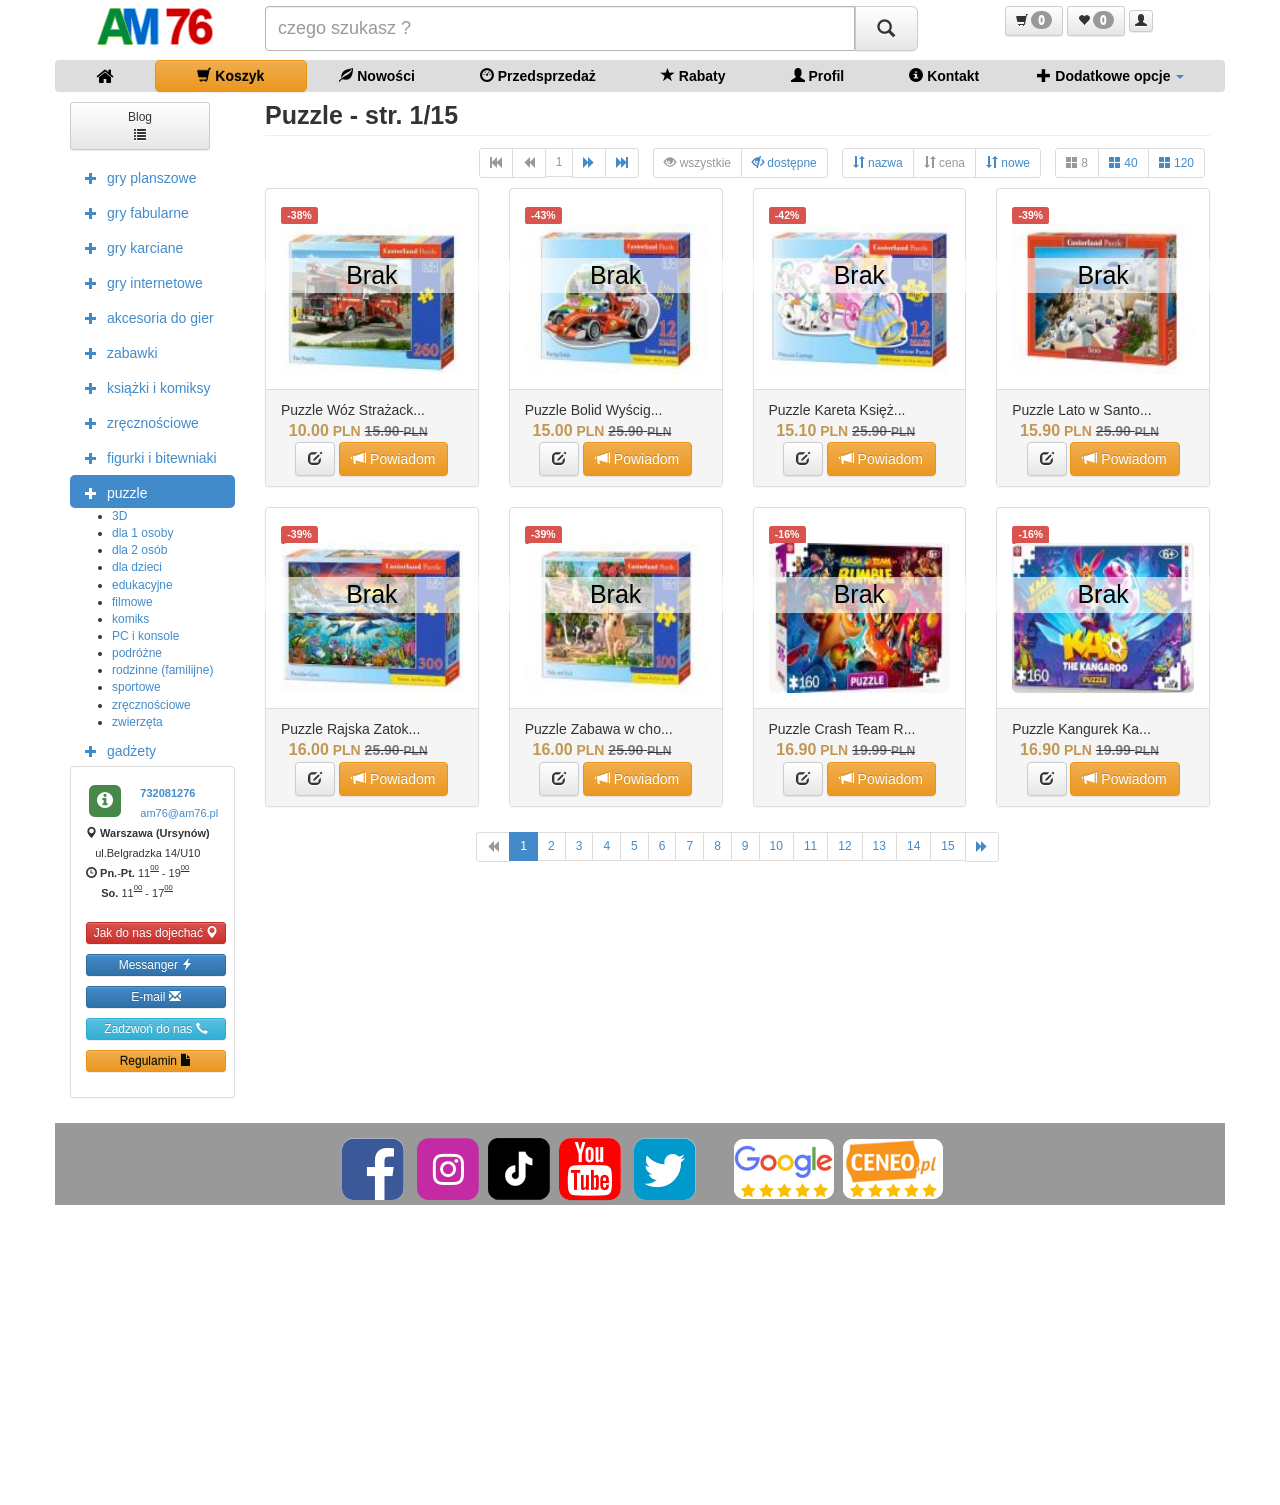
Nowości (376, 75)
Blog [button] (140, 124)
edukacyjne (142, 585)
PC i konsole (145, 636)
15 (947, 846)
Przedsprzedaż (538, 75)
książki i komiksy (142, 387)
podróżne (137, 653)
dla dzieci (137, 567)
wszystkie (697, 162)
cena (944, 162)
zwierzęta (137, 722)
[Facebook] (374, 1168)
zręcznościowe (137, 422)
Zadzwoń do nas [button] (155, 1028)
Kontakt (944, 75)
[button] (1034, 21)
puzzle (111, 492)
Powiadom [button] (393, 458)
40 (1123, 162)
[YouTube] (591, 1168)
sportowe (136, 687)
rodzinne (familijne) (162, 670)
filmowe (132, 602)
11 (810, 846)
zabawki (116, 352)
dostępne (784, 162)
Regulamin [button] (156, 1060)
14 (913, 846)
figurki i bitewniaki (146, 457)
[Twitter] (666, 1168)
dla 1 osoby (142, 533)
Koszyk (230, 75)
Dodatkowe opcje (1110, 75)
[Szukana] (560, 28)
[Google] (784, 1168)
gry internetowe (139, 282)
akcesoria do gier (144, 317)
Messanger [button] (156, 964)
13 (879, 846)
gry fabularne (132, 212)
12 (844, 846)
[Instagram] (449, 1168)
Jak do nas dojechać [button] (156, 932)
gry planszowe (136, 177)
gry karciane (129, 247)
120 (1176, 162)
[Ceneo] (893, 1168)
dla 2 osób (139, 550)
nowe (1008, 162)
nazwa (878, 162)
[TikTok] (519, 1168)
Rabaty (693, 75)
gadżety (115, 750)
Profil (818, 75)
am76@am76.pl (179, 813)
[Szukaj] (886, 28)
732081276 (167, 793)
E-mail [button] (155, 996)
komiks (130, 619)
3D (119, 516)
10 (776, 846)
